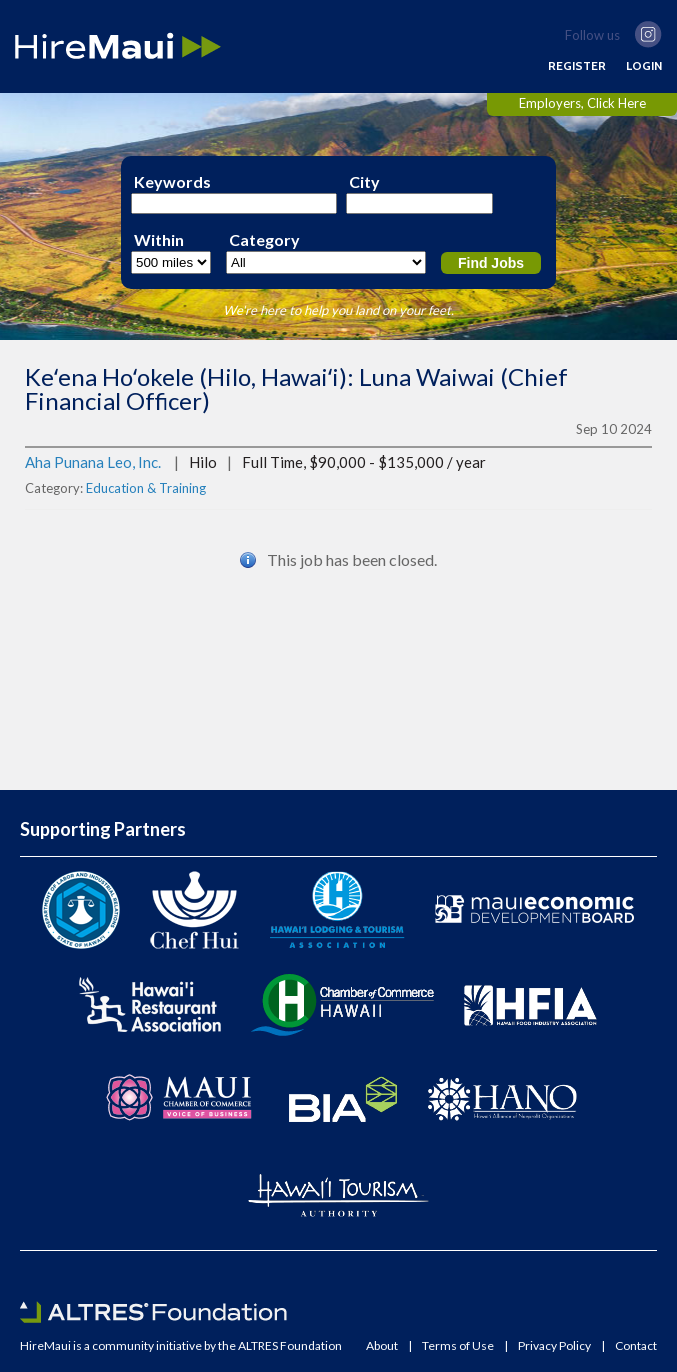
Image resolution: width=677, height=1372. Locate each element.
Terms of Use (458, 1346)
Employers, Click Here (582, 103)
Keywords (172, 182)
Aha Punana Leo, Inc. (93, 462)
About (382, 1346)
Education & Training (146, 488)
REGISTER (577, 66)
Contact (636, 1346)
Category (264, 240)
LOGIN (644, 66)
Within (159, 240)
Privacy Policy (554, 1346)
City (364, 182)
